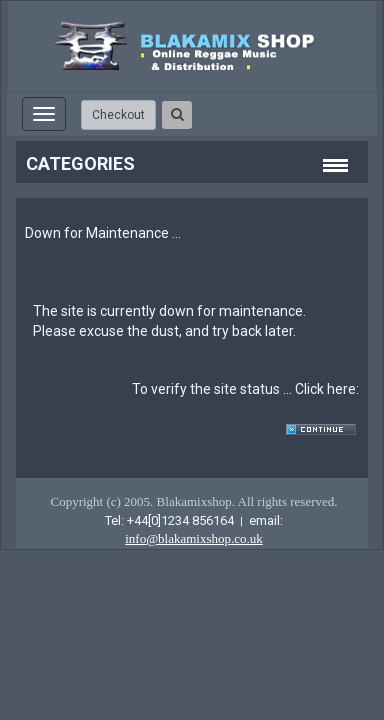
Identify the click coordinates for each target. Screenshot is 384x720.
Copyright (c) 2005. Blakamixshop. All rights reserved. (193, 501)
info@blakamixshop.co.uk (194, 538)
